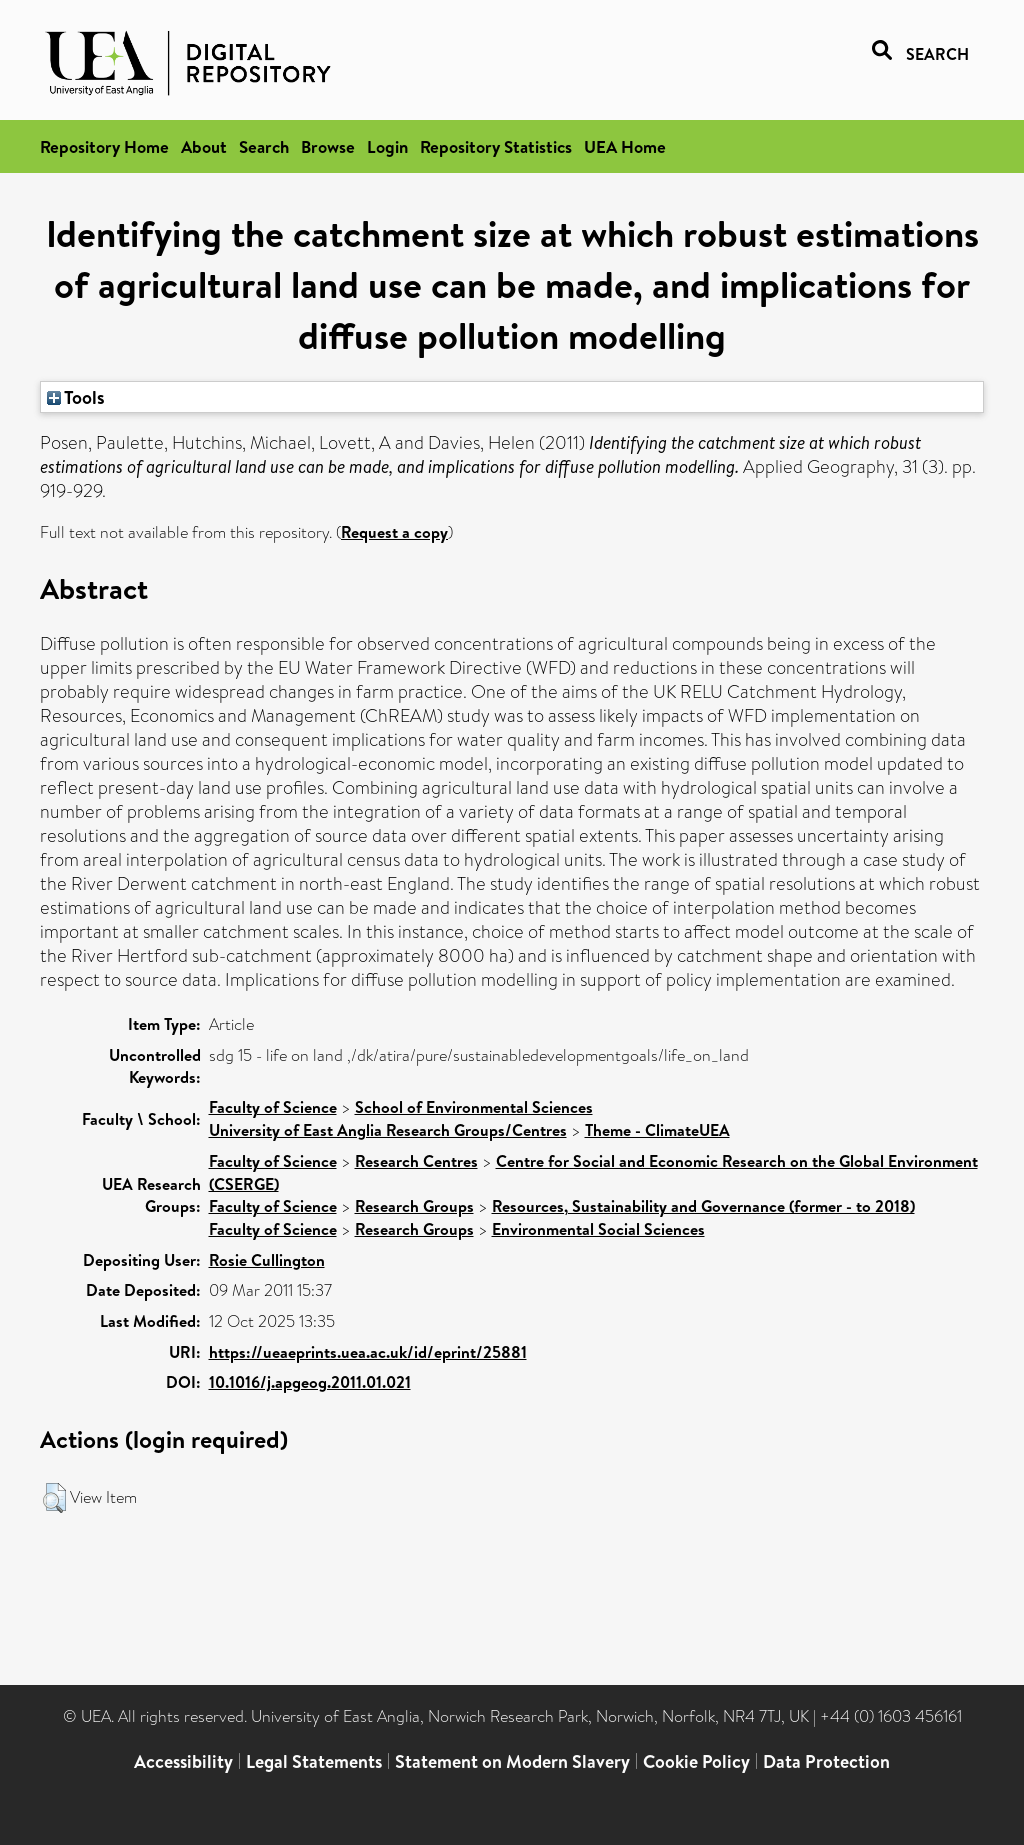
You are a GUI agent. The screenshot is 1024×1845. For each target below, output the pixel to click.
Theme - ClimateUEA (657, 1130)
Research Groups (414, 1206)
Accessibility (183, 1761)
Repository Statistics (496, 146)
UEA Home (625, 146)
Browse (328, 146)
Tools (76, 397)
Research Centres (416, 1161)
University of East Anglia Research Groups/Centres (388, 1130)
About (204, 146)
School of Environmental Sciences (474, 1107)
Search (264, 146)
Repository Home (104, 146)
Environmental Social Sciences (598, 1229)
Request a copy (394, 532)
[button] (54, 1498)
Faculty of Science (273, 1107)
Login (387, 146)
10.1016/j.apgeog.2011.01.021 (310, 1382)
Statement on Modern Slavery (512, 1761)
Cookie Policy (696, 1761)
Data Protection (826, 1761)
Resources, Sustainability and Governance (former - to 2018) (703, 1206)
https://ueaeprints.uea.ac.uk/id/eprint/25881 (368, 1352)
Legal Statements (314, 1761)
